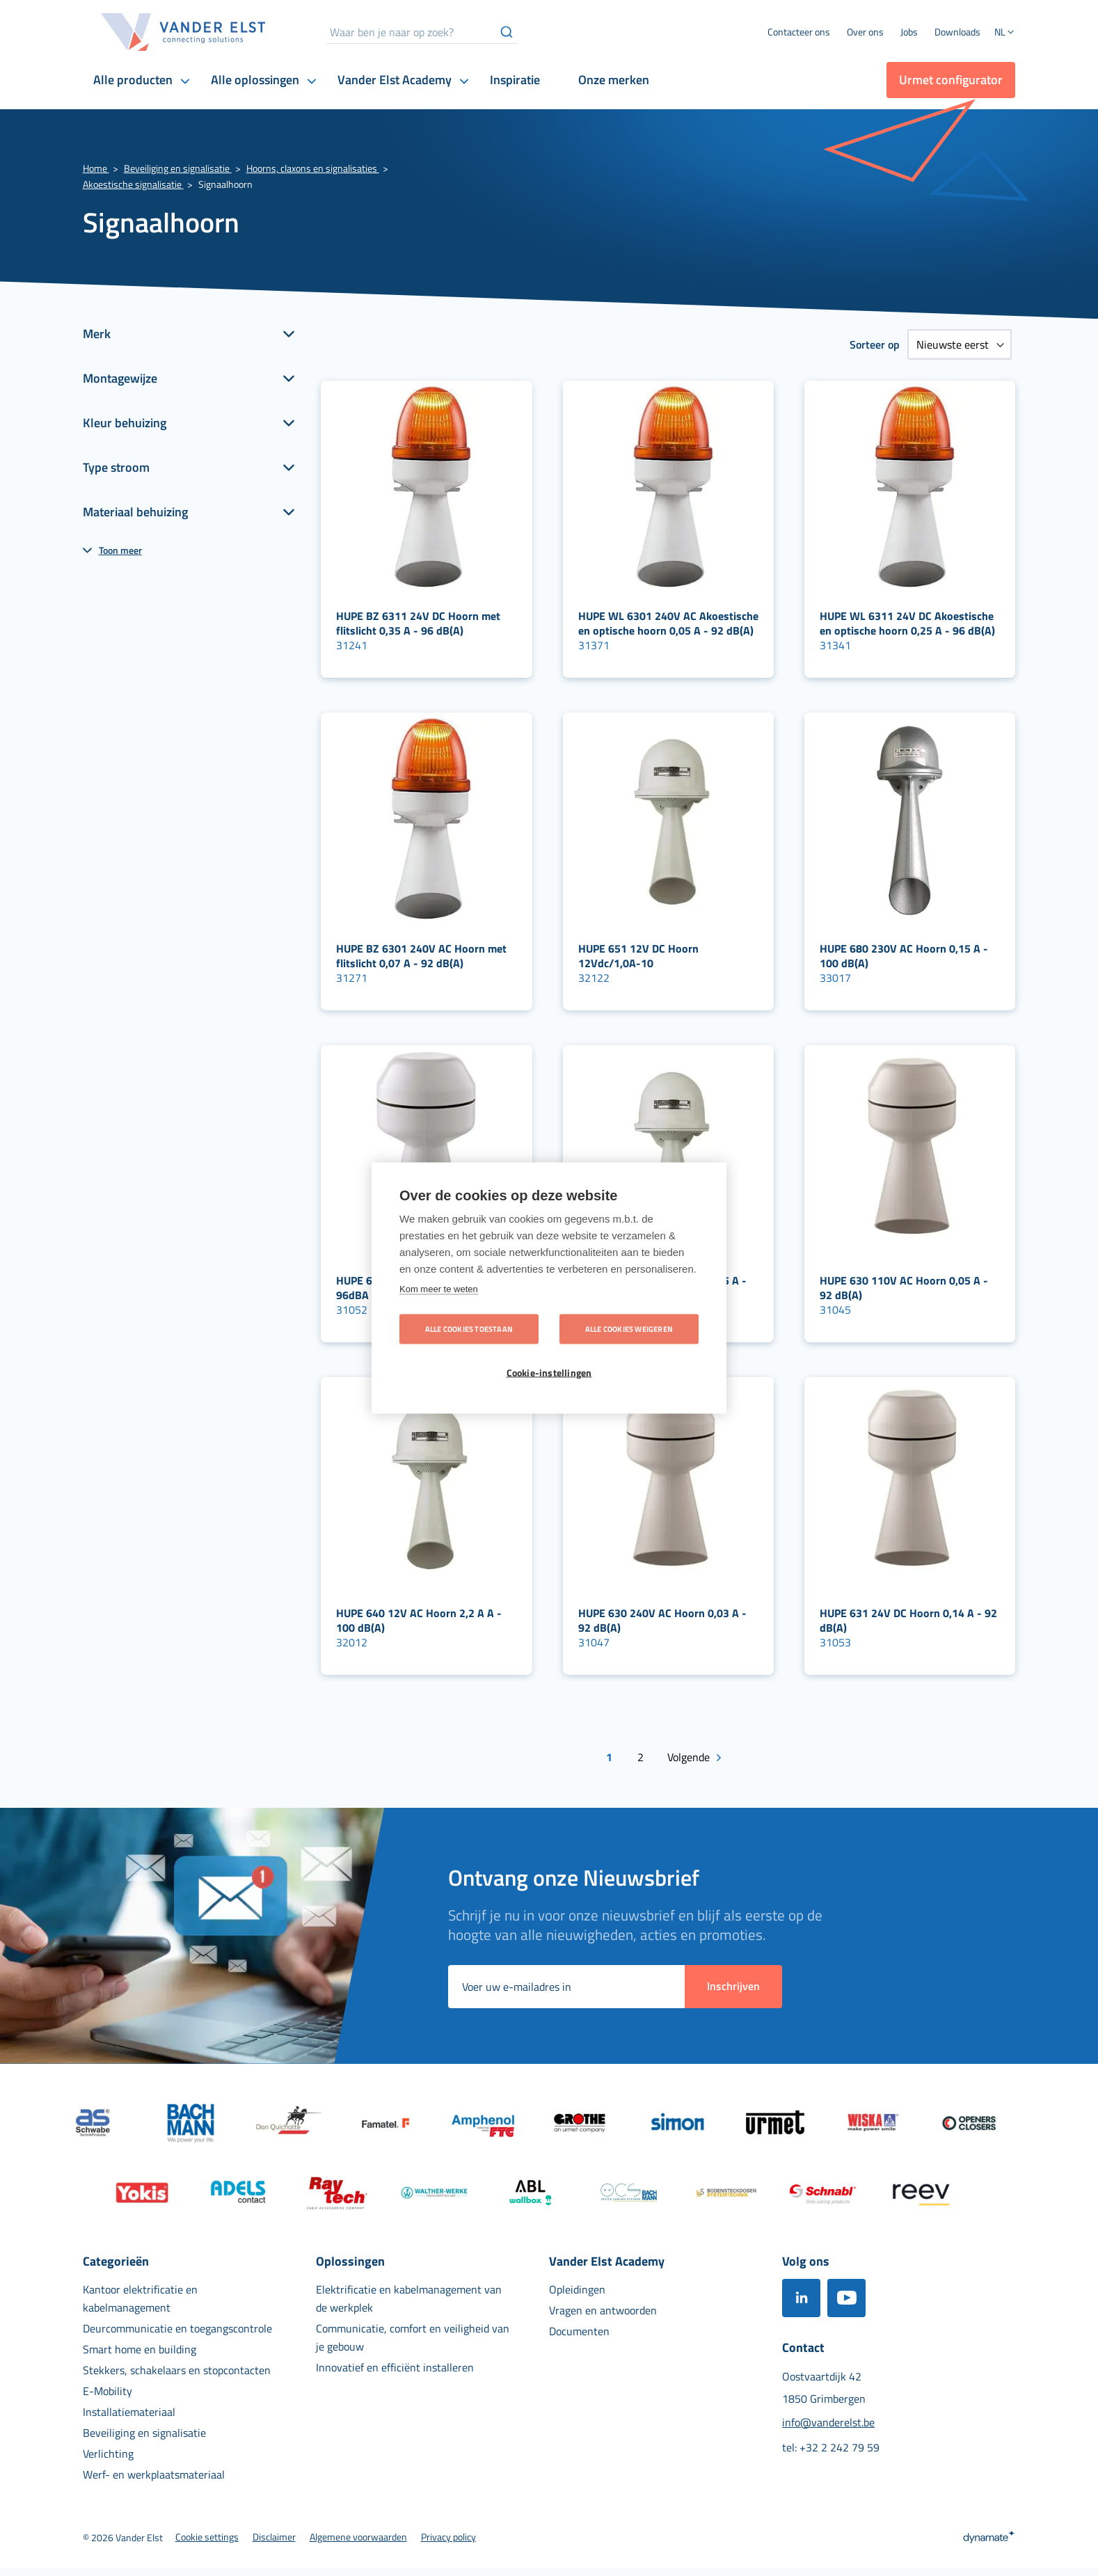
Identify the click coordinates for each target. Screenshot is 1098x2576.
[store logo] (184, 32)
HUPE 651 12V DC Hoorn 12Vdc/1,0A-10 (638, 955)
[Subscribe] (733, 1986)
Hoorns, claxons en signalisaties (312, 168)
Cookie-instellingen (549, 1373)
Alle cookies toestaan (469, 1329)
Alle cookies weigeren (629, 1329)
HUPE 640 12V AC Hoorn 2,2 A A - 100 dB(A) (419, 1620)
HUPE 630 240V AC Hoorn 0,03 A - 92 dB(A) (662, 1620)
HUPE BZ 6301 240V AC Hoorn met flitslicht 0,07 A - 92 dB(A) (421, 955)
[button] (1004, 33)
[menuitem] (865, 32)
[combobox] (422, 32)
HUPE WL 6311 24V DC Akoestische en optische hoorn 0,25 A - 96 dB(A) (907, 623)
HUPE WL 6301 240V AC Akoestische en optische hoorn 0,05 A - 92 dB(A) (668, 623)
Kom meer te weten (438, 1289)
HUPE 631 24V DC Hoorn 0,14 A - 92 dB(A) (908, 1620)
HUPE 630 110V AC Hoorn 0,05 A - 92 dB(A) (904, 1287)
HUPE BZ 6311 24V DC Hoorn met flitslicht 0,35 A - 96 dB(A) (418, 623)
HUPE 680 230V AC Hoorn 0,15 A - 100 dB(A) (904, 955)
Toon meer (120, 550)
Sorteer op (875, 344)
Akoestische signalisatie (133, 184)
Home (96, 168)
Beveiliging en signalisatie (178, 168)
